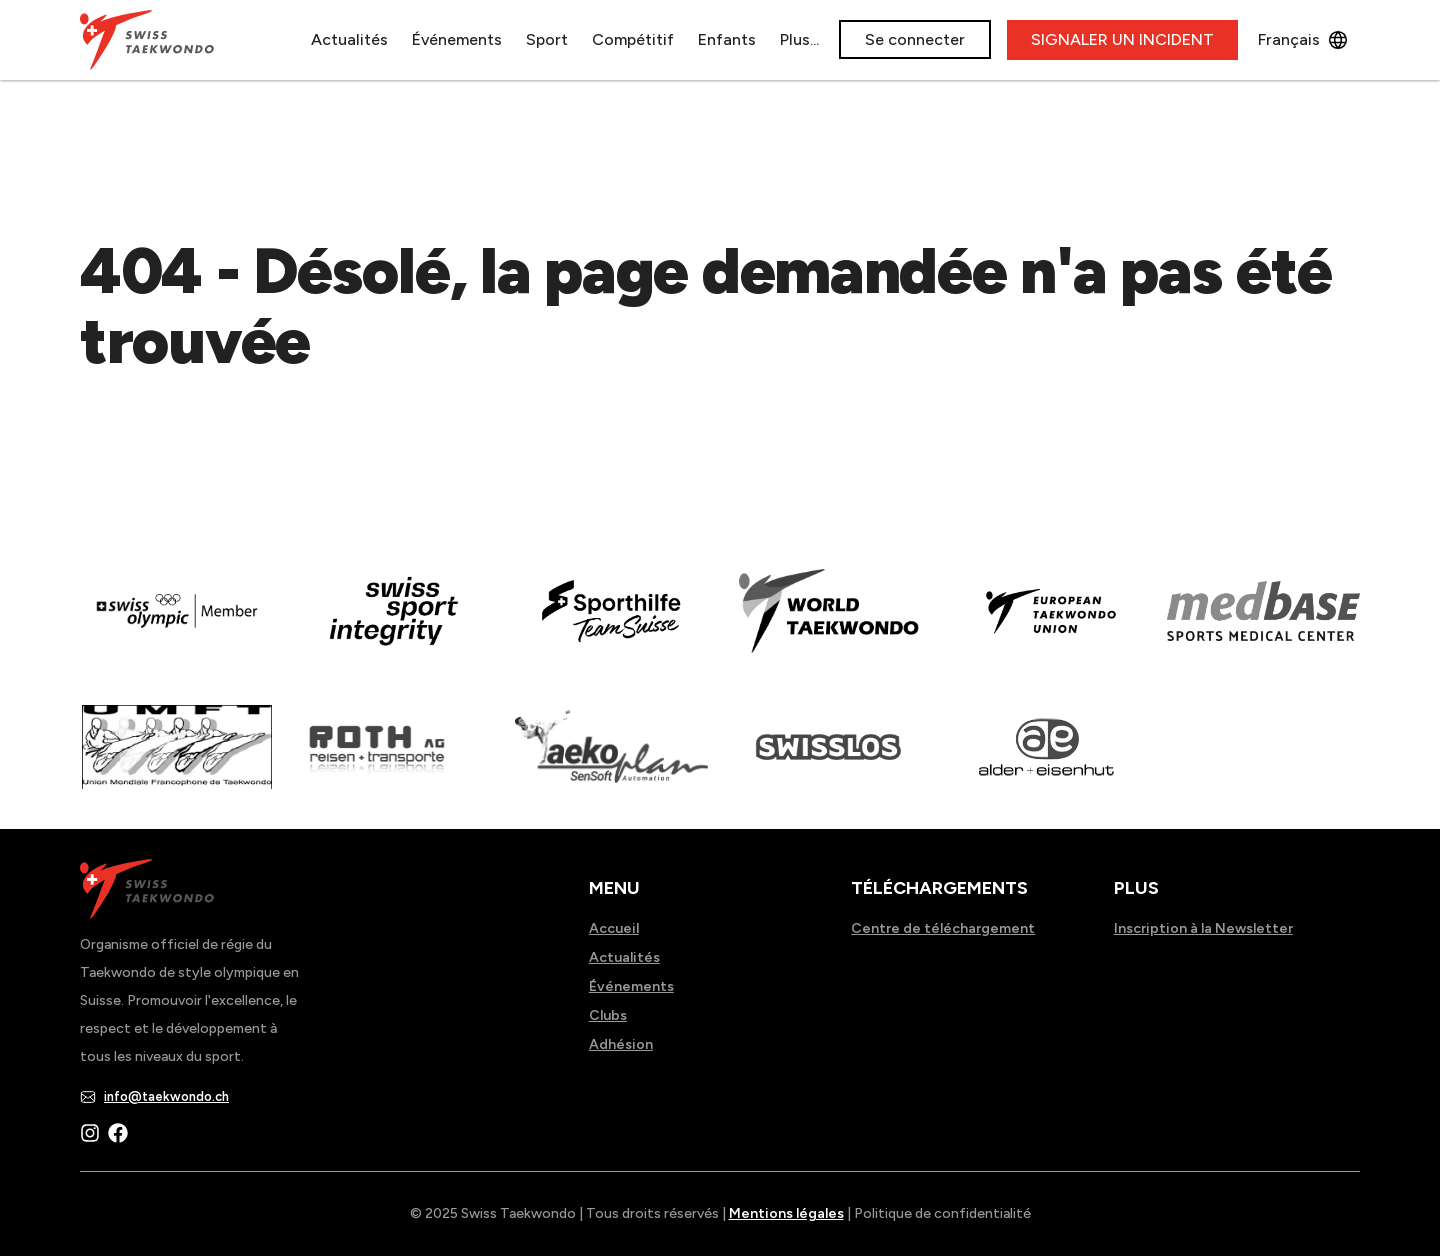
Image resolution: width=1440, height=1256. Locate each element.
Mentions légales (786, 1213)
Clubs (608, 1015)
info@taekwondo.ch (166, 1096)
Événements (457, 39)
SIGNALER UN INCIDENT (1122, 39)
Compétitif (633, 39)
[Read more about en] (393, 625)
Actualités (349, 39)
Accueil (614, 928)
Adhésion (621, 1044)
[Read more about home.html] (828, 761)
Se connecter (915, 39)
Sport (547, 39)
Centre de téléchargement (943, 928)
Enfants (727, 39)
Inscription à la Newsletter (1203, 928)
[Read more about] (176, 625)
